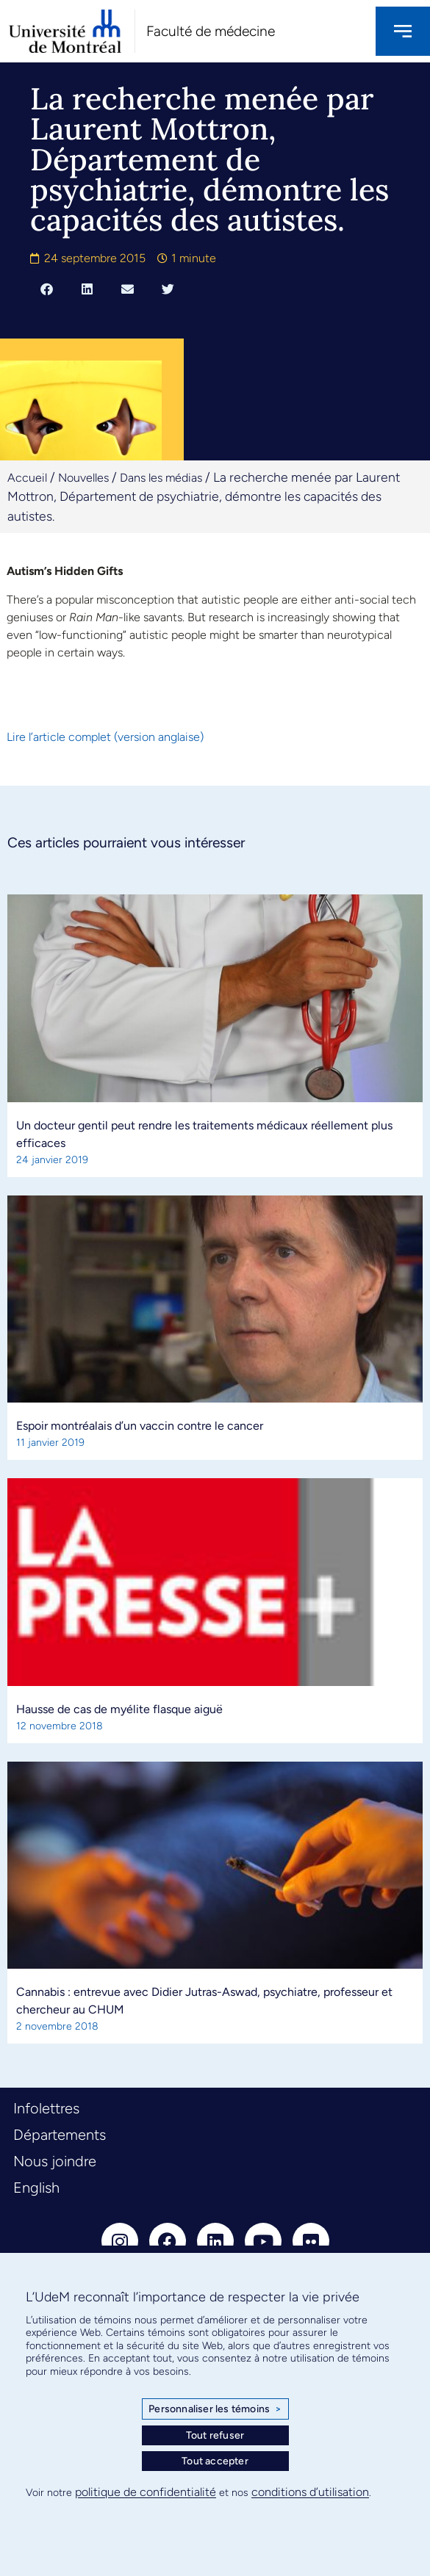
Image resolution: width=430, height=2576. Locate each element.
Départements (59, 2134)
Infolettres (46, 2108)
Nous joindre (54, 2161)
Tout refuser (215, 2435)
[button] (46, 288)
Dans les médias (161, 478)
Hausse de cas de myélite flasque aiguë (119, 1709)
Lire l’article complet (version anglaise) (105, 737)
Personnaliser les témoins (214, 2409)
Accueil (27, 478)
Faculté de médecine (210, 31)
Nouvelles (83, 478)
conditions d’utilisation (310, 2492)
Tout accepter (215, 2461)
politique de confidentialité (145, 2492)
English (36, 2187)
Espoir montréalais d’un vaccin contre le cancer (139, 1426)
